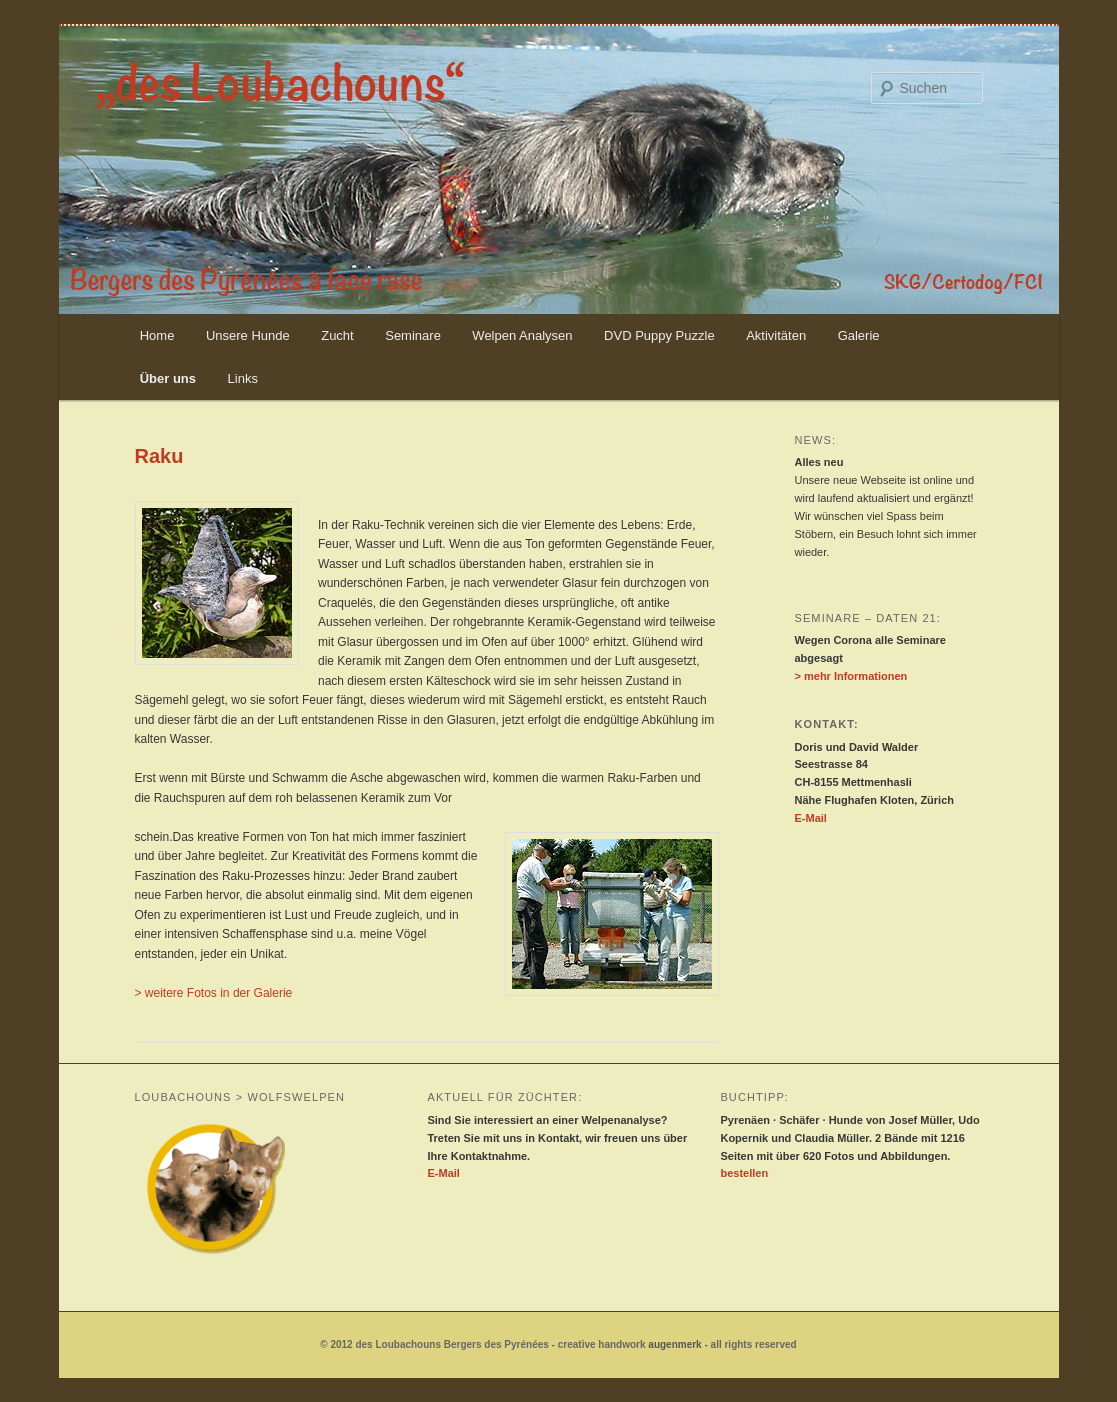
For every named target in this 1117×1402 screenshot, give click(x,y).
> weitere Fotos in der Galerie (214, 993)
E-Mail (811, 818)
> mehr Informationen (851, 676)
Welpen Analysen (522, 335)
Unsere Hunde (248, 335)
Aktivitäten (776, 335)
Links (243, 378)
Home (157, 335)
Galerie (859, 335)
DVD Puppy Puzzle (659, 335)
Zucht (337, 335)
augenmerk (674, 1344)
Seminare (413, 335)
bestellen (744, 1173)
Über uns (168, 378)
